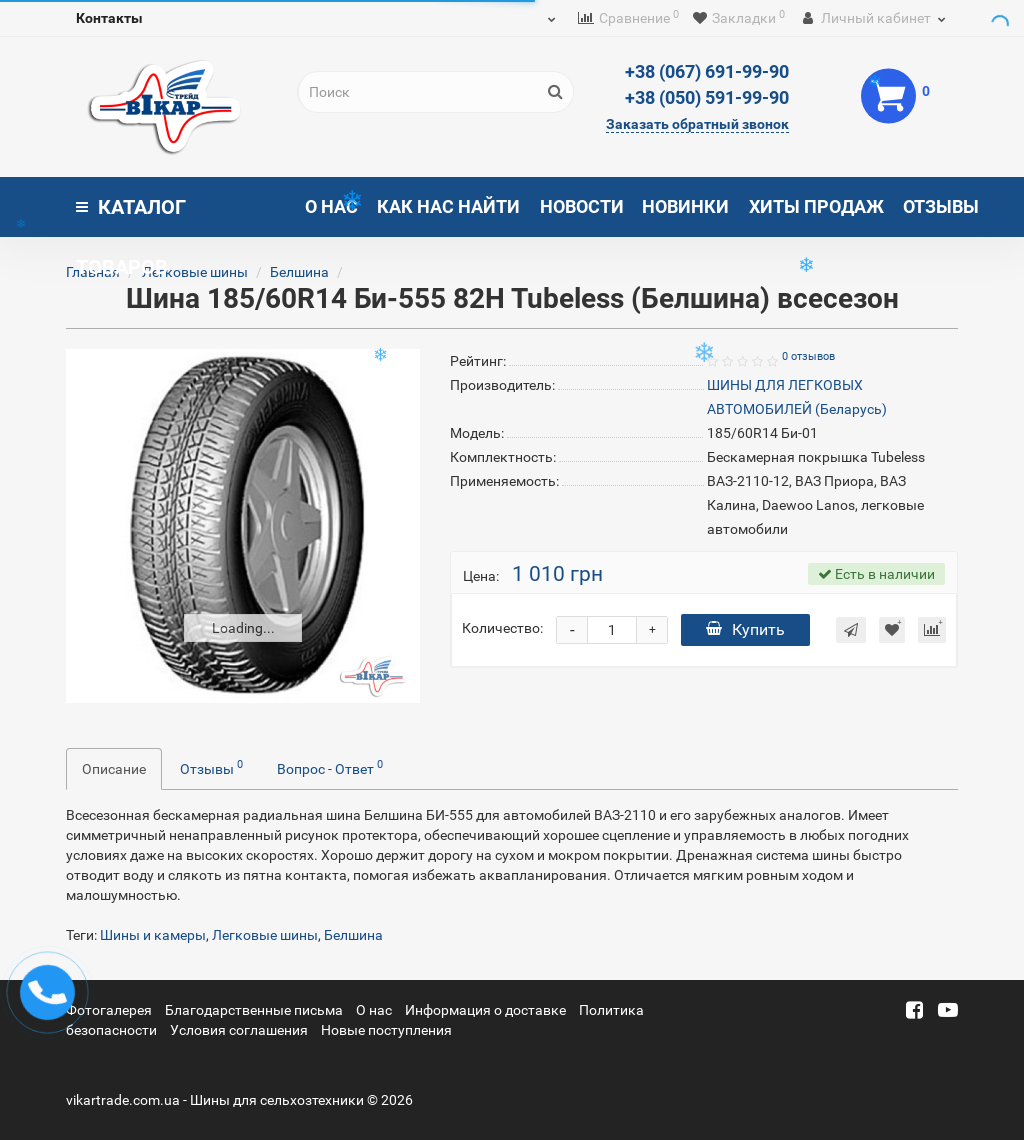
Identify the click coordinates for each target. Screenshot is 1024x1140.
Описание (114, 769)
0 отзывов (808, 356)
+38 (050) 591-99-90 (707, 97)
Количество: (502, 628)
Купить (745, 629)
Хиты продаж (816, 206)
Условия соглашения (239, 1030)
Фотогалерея (109, 1010)
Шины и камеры (153, 935)
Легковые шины (196, 272)
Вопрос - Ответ (330, 767)
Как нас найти (448, 206)
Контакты (109, 18)
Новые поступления (386, 1030)
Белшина (299, 272)
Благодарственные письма (254, 1010)
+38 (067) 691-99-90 (707, 71)
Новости (582, 206)
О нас (331, 206)
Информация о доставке (485, 1010)
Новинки (685, 206)
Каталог (131, 216)
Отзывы (941, 206)
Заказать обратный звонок (697, 124)
